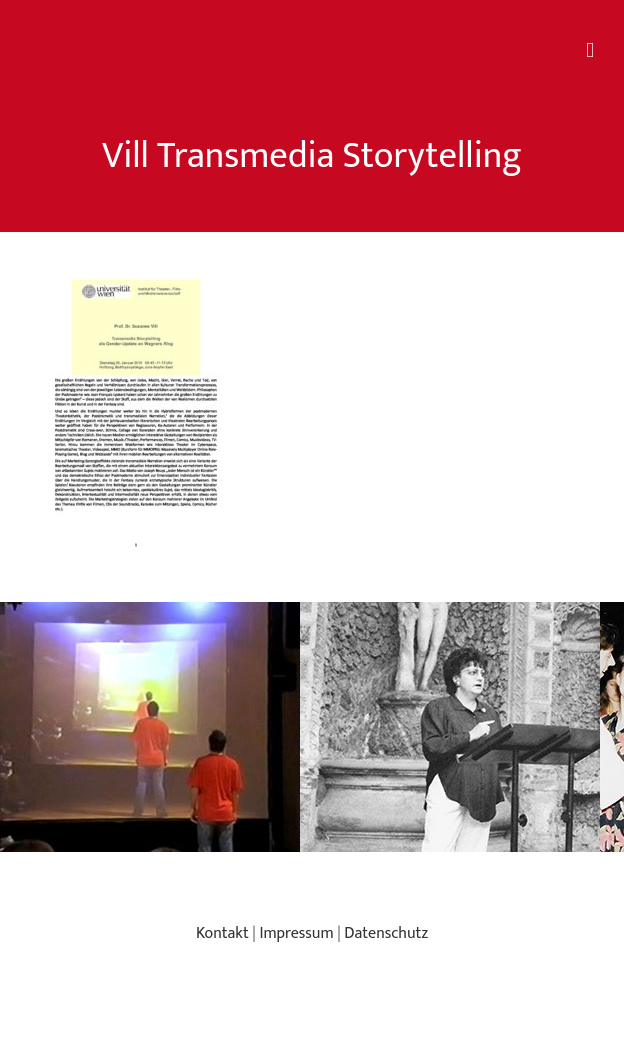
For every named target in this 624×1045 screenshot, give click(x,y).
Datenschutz (386, 933)
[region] (312, 727)
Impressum (296, 933)
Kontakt (222, 933)
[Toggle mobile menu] (590, 50)
